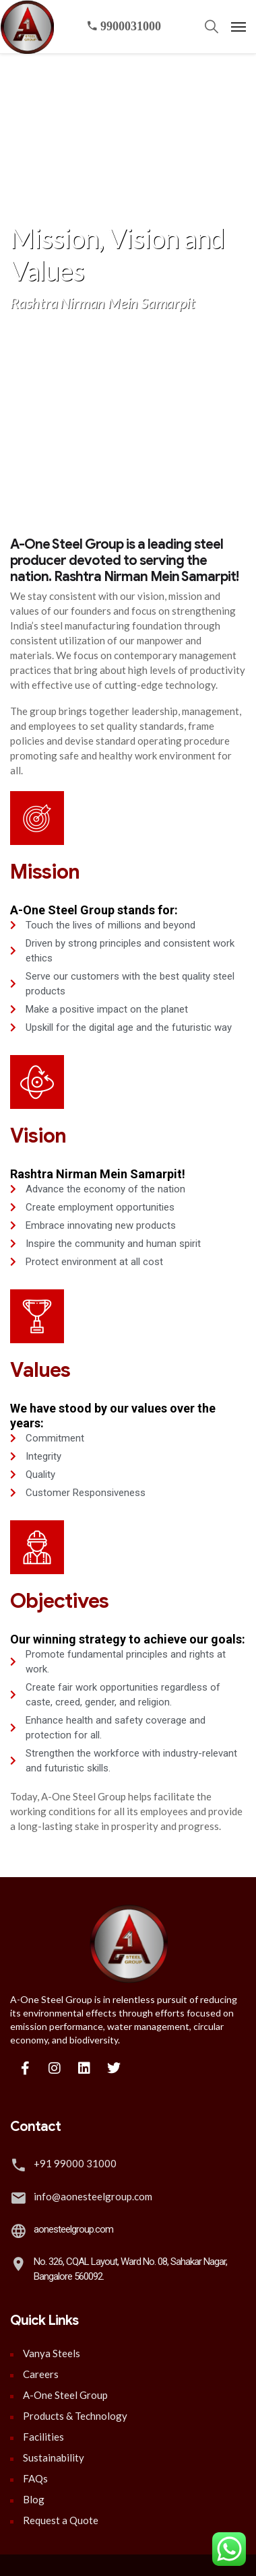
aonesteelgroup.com (73, 2229)
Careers (41, 2374)
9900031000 (124, 26)
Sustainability (53, 2457)
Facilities (43, 2437)
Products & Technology (75, 2416)
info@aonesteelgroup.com (93, 2196)
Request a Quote (60, 2520)
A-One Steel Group (65, 2395)
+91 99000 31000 (75, 2163)
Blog (33, 2499)
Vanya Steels (51, 2353)
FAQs (35, 2478)
